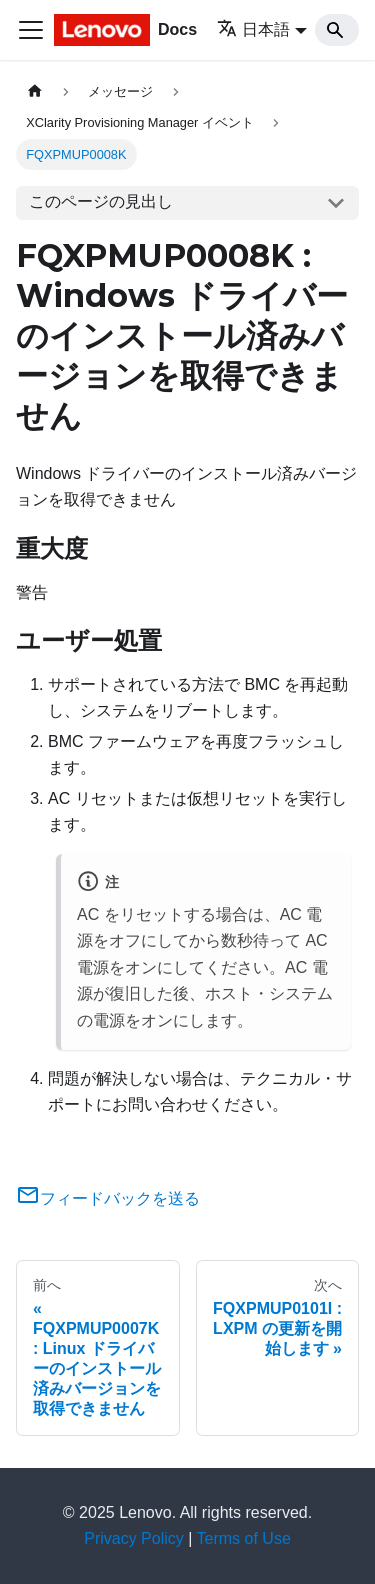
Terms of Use (244, 1538)
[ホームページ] (35, 91)
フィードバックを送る (108, 1198)
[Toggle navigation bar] (31, 30)
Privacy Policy (134, 1538)
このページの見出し (101, 201)
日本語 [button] (253, 29)
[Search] (337, 30)
